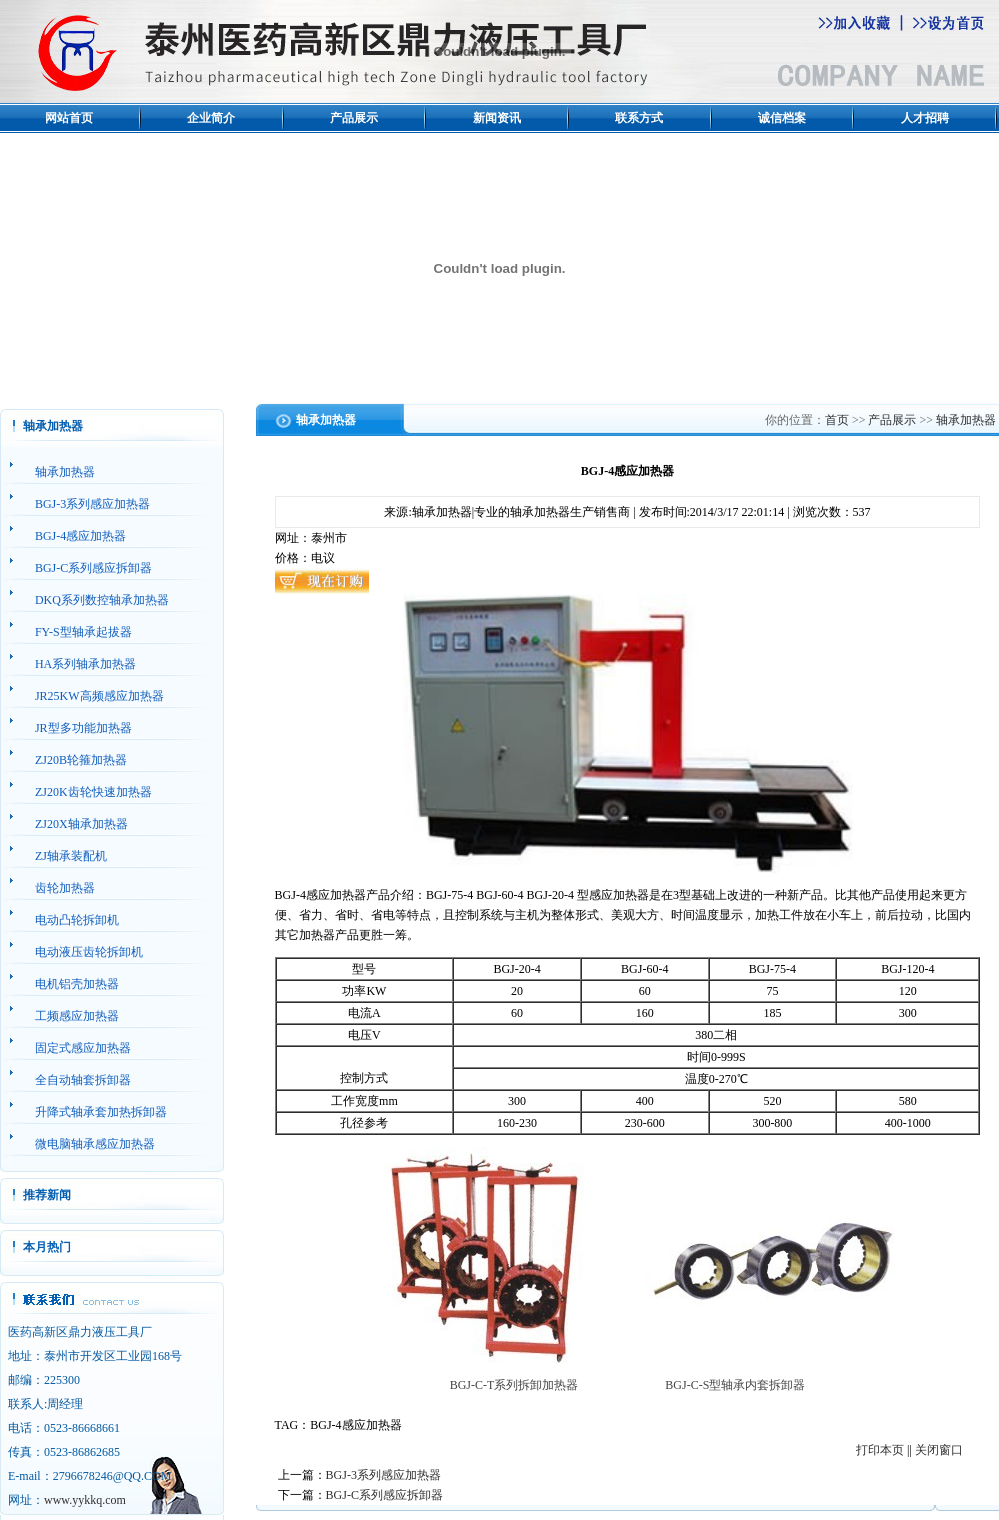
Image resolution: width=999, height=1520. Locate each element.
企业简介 (211, 118)
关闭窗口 (939, 1450)
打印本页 (880, 1450)
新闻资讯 (497, 118)
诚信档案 (782, 118)
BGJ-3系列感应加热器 (383, 1475)
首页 (837, 420)
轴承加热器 (966, 420)
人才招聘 (925, 118)
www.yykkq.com (85, 1500)
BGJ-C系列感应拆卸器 (384, 1495)
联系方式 (639, 118)
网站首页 (69, 118)
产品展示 (354, 118)
